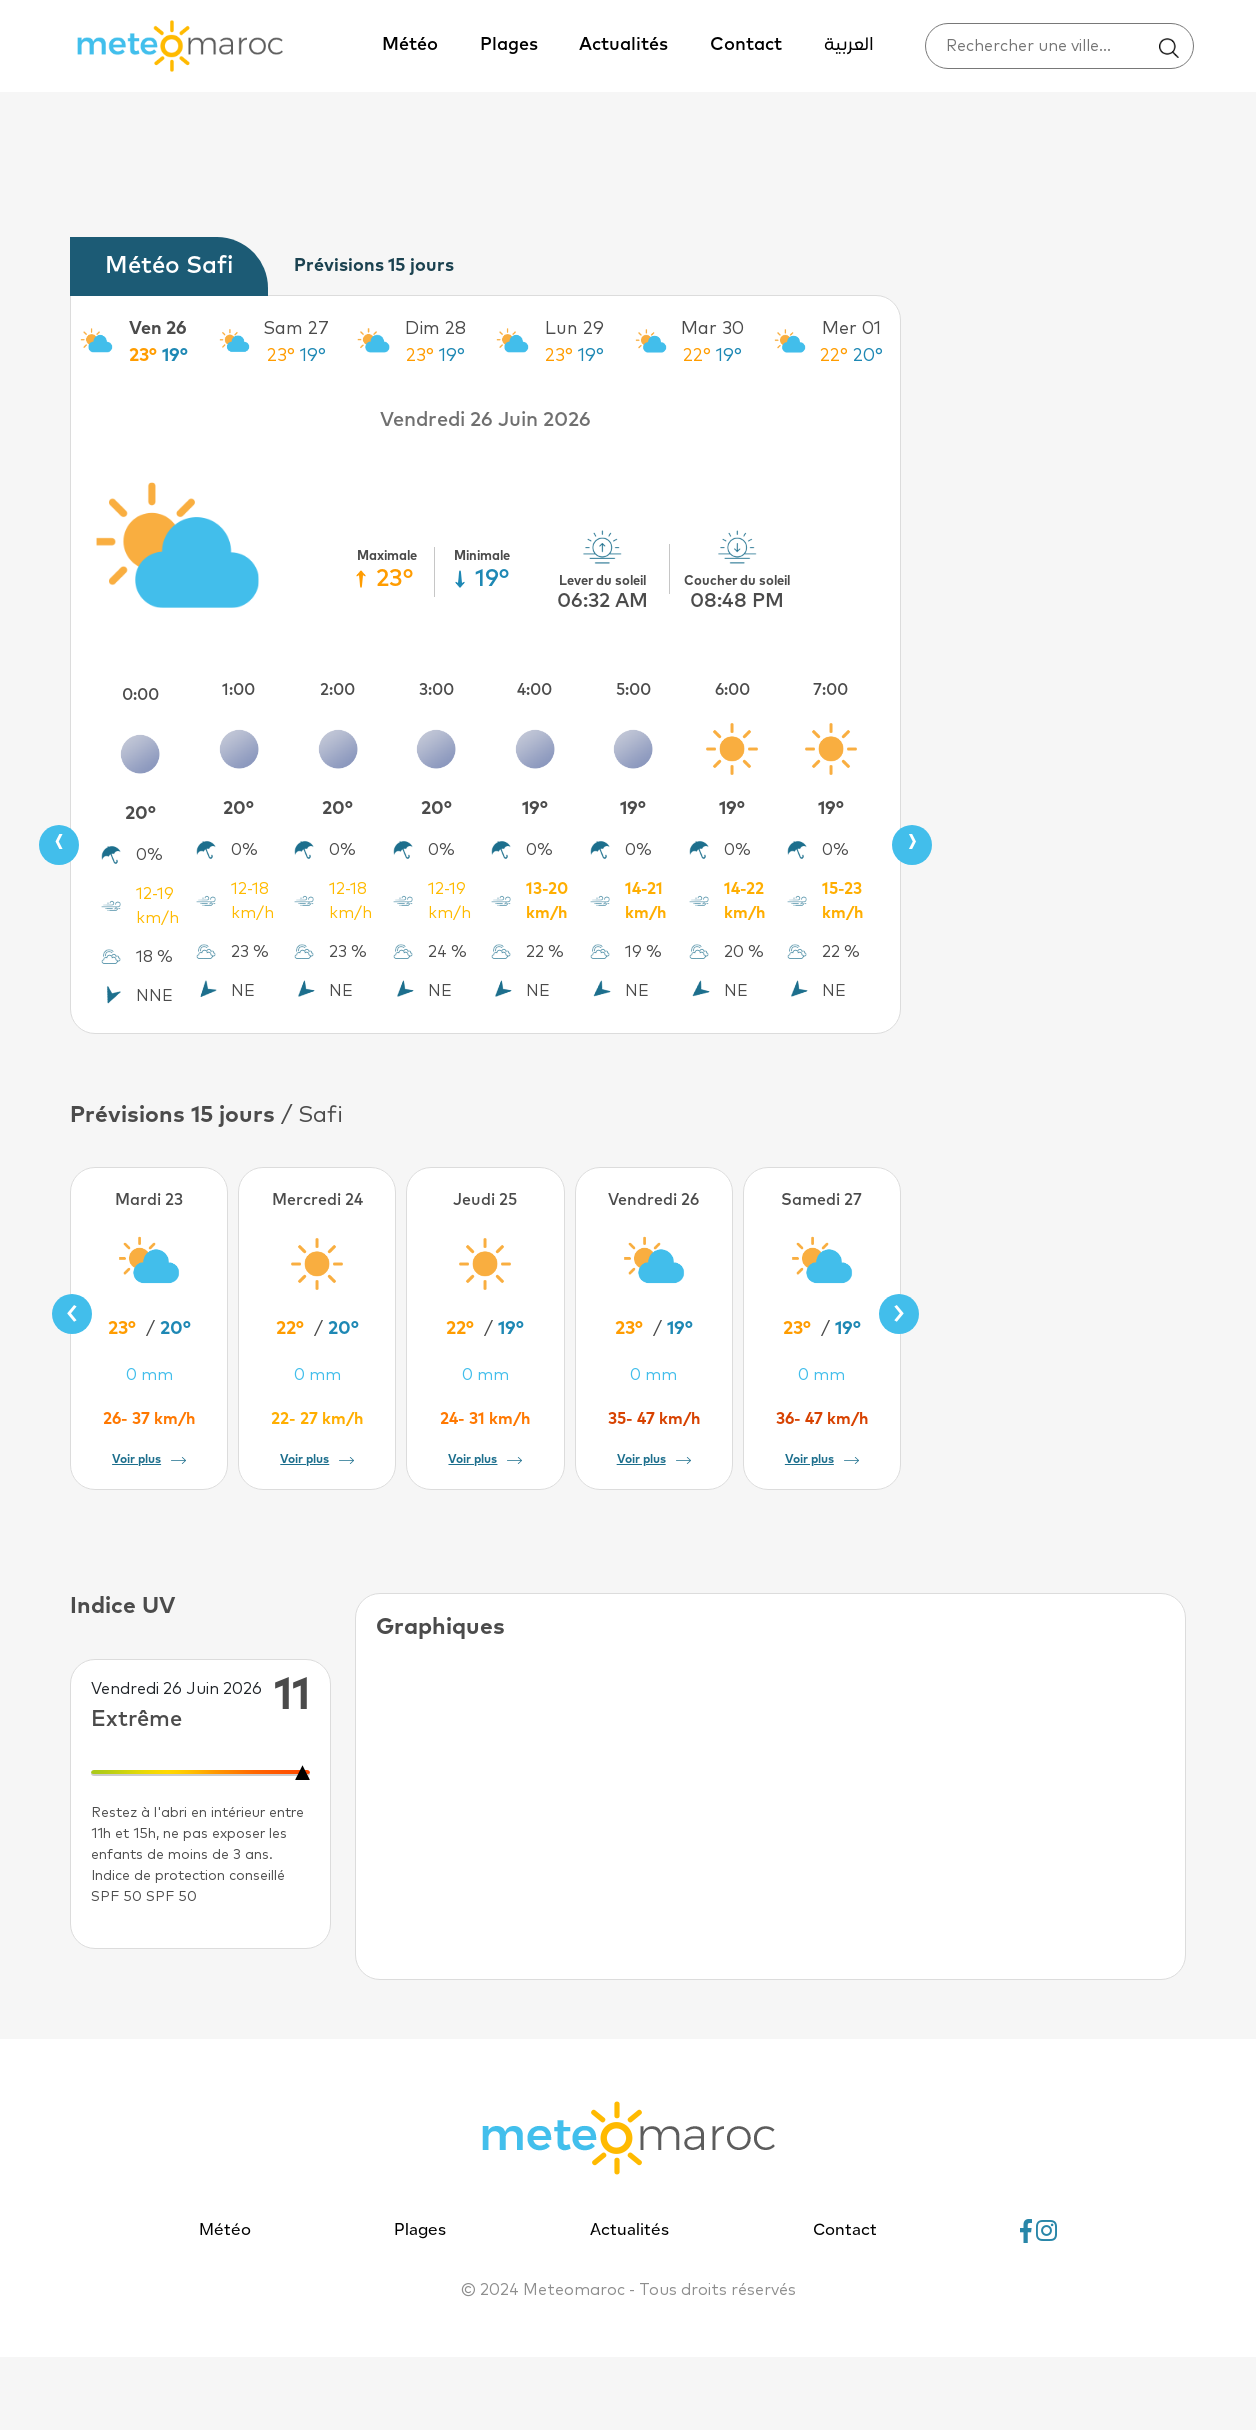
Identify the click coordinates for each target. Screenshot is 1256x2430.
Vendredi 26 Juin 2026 (485, 420)
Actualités (623, 45)
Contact (746, 45)
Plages (509, 45)
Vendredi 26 (653, 1200)
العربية (849, 45)
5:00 (633, 690)
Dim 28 (435, 329)
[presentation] (59, 845)
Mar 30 (712, 329)
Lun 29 (574, 329)
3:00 (436, 690)
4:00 (534, 690)
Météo (410, 45)
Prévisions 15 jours (374, 266)
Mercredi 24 (317, 1200)
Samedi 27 (821, 1200)
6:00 (732, 690)
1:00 (238, 690)
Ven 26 (158, 329)
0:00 (140, 695)
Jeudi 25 (485, 1200)
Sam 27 (296, 329)
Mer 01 (851, 329)
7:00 (830, 690)
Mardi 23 (149, 1200)
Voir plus (149, 1460)
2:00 (337, 690)
